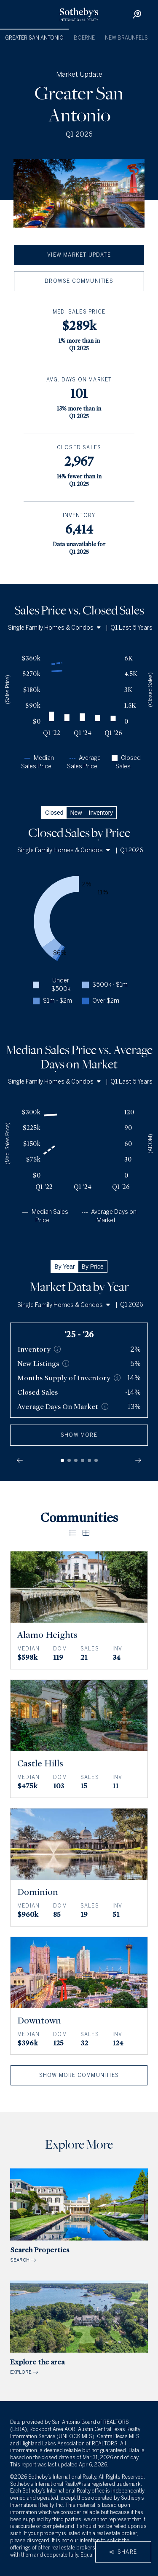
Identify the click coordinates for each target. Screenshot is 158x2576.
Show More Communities (79, 2075)
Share (123, 2552)
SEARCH (79, 2215)
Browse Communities (79, 281)
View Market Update (79, 255)
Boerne (84, 38)
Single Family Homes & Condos (54, 627)
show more (79, 1435)
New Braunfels (126, 38)
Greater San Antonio (34, 38)
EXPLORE (79, 2328)
